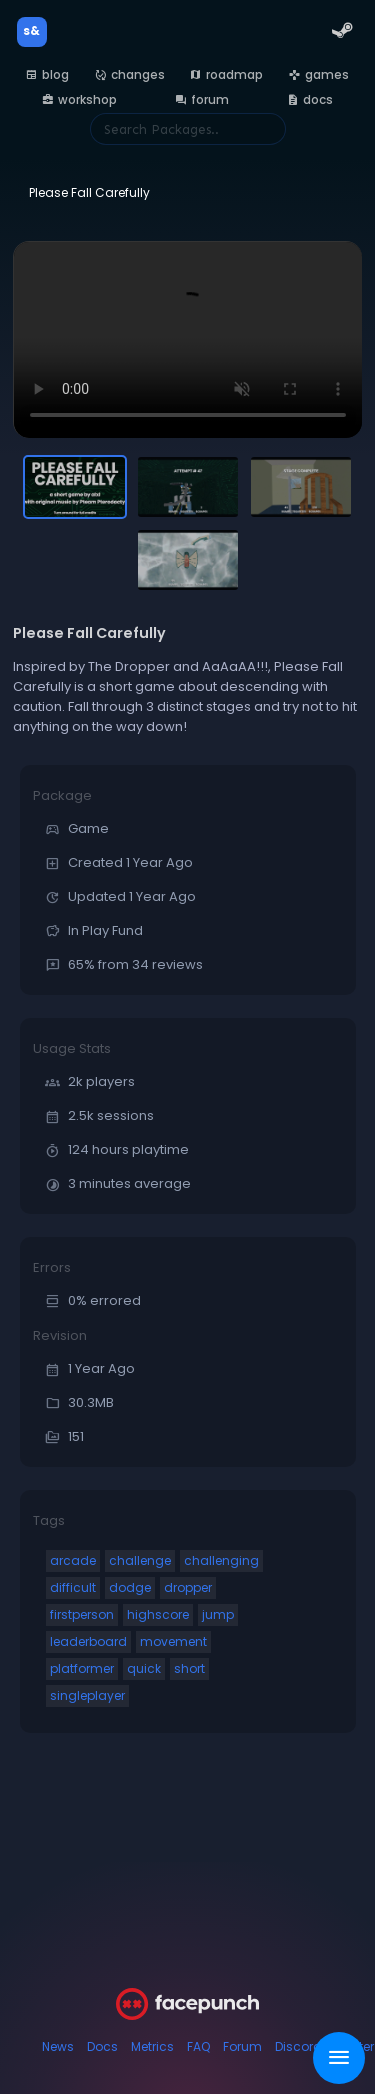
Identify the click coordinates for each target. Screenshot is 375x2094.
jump (218, 1614)
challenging (221, 1560)
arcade (73, 1560)
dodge (130, 1587)
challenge (140, 1560)
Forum (242, 2046)
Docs (102, 2046)
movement (173, 1641)
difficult (73, 1587)
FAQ (198, 2046)
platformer (82, 1668)
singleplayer (87, 1695)
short (189, 1668)
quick (144, 1668)
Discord (298, 2046)
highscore (158, 1614)
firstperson (82, 1614)
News (58, 2046)
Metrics (152, 2046)
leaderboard (88, 1641)
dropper (188, 1587)
